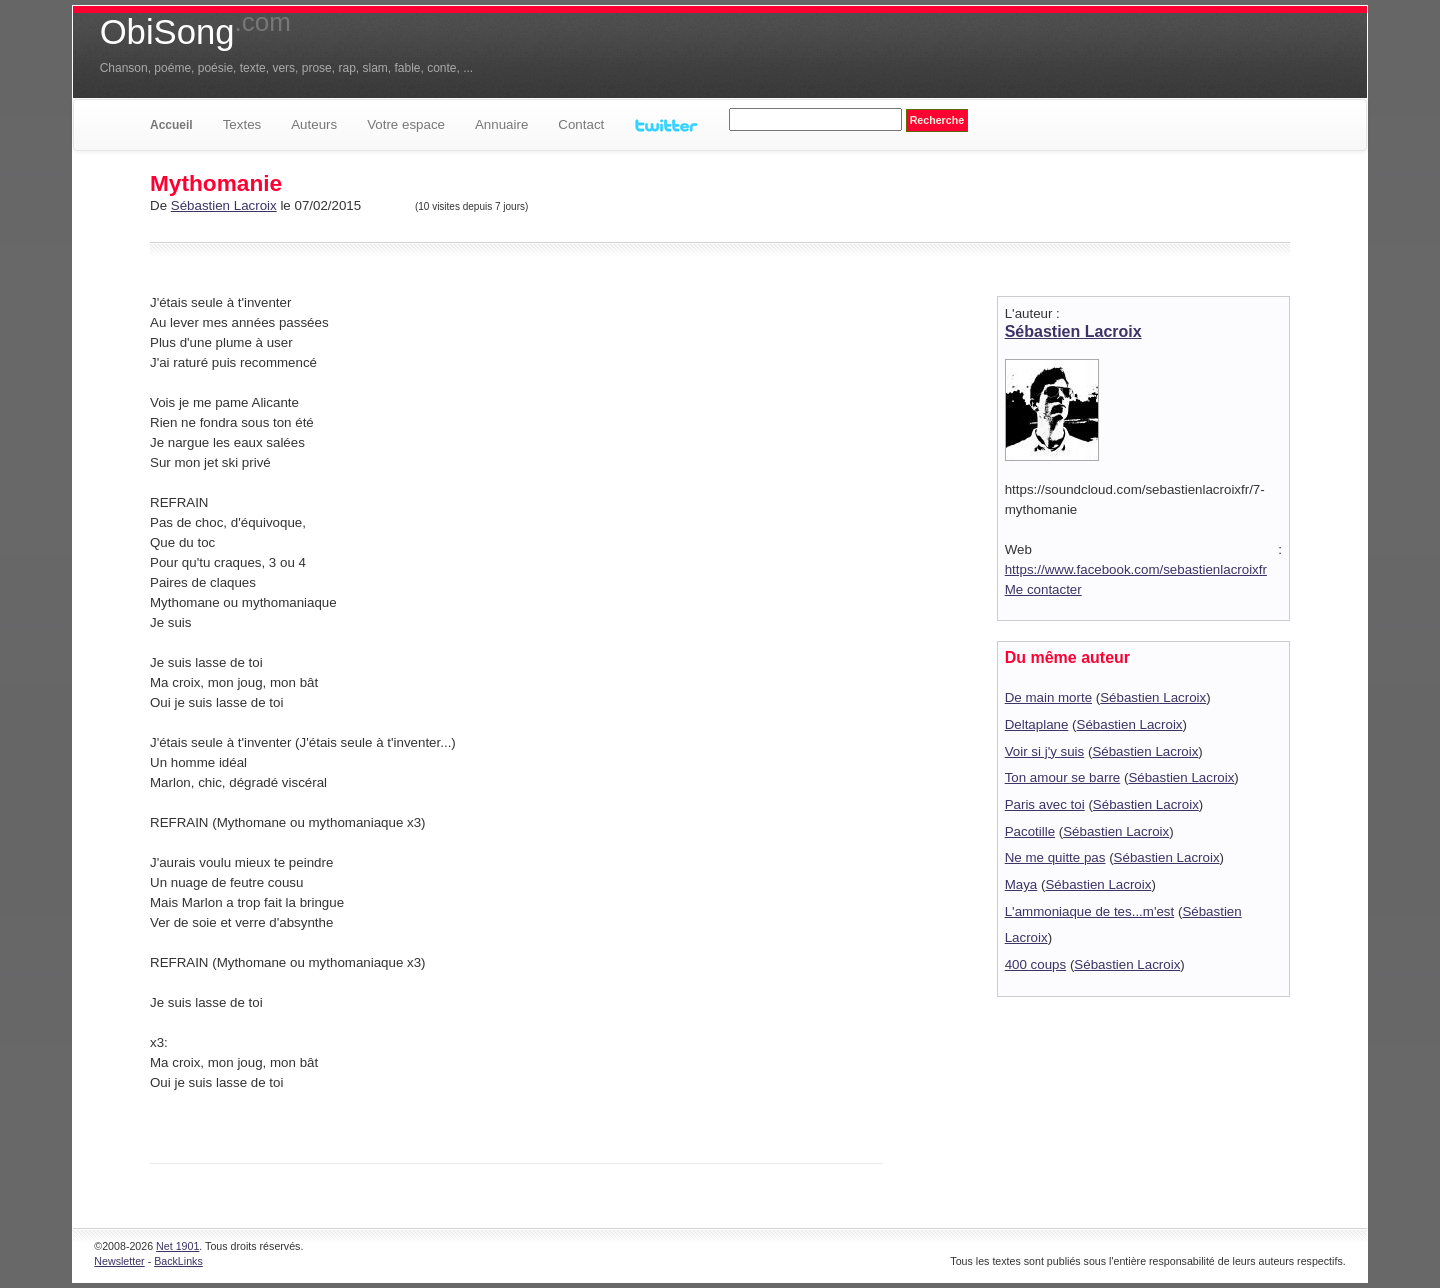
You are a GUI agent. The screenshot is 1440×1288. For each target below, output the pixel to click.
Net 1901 (177, 1246)
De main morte (1048, 697)
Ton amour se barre (1063, 777)
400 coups (1036, 964)
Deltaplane (1037, 724)
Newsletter (119, 1261)
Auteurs (314, 124)
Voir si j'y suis (1045, 751)
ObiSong (195, 32)
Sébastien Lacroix (224, 205)
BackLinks (178, 1261)
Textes (242, 124)
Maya (1021, 884)
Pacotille (1030, 831)
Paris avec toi (1045, 804)
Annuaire (501, 124)
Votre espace (406, 124)
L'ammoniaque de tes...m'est (1090, 911)
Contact (581, 124)
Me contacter (1043, 589)
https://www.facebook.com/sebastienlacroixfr (1136, 569)
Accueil (171, 125)
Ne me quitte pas (1055, 857)
